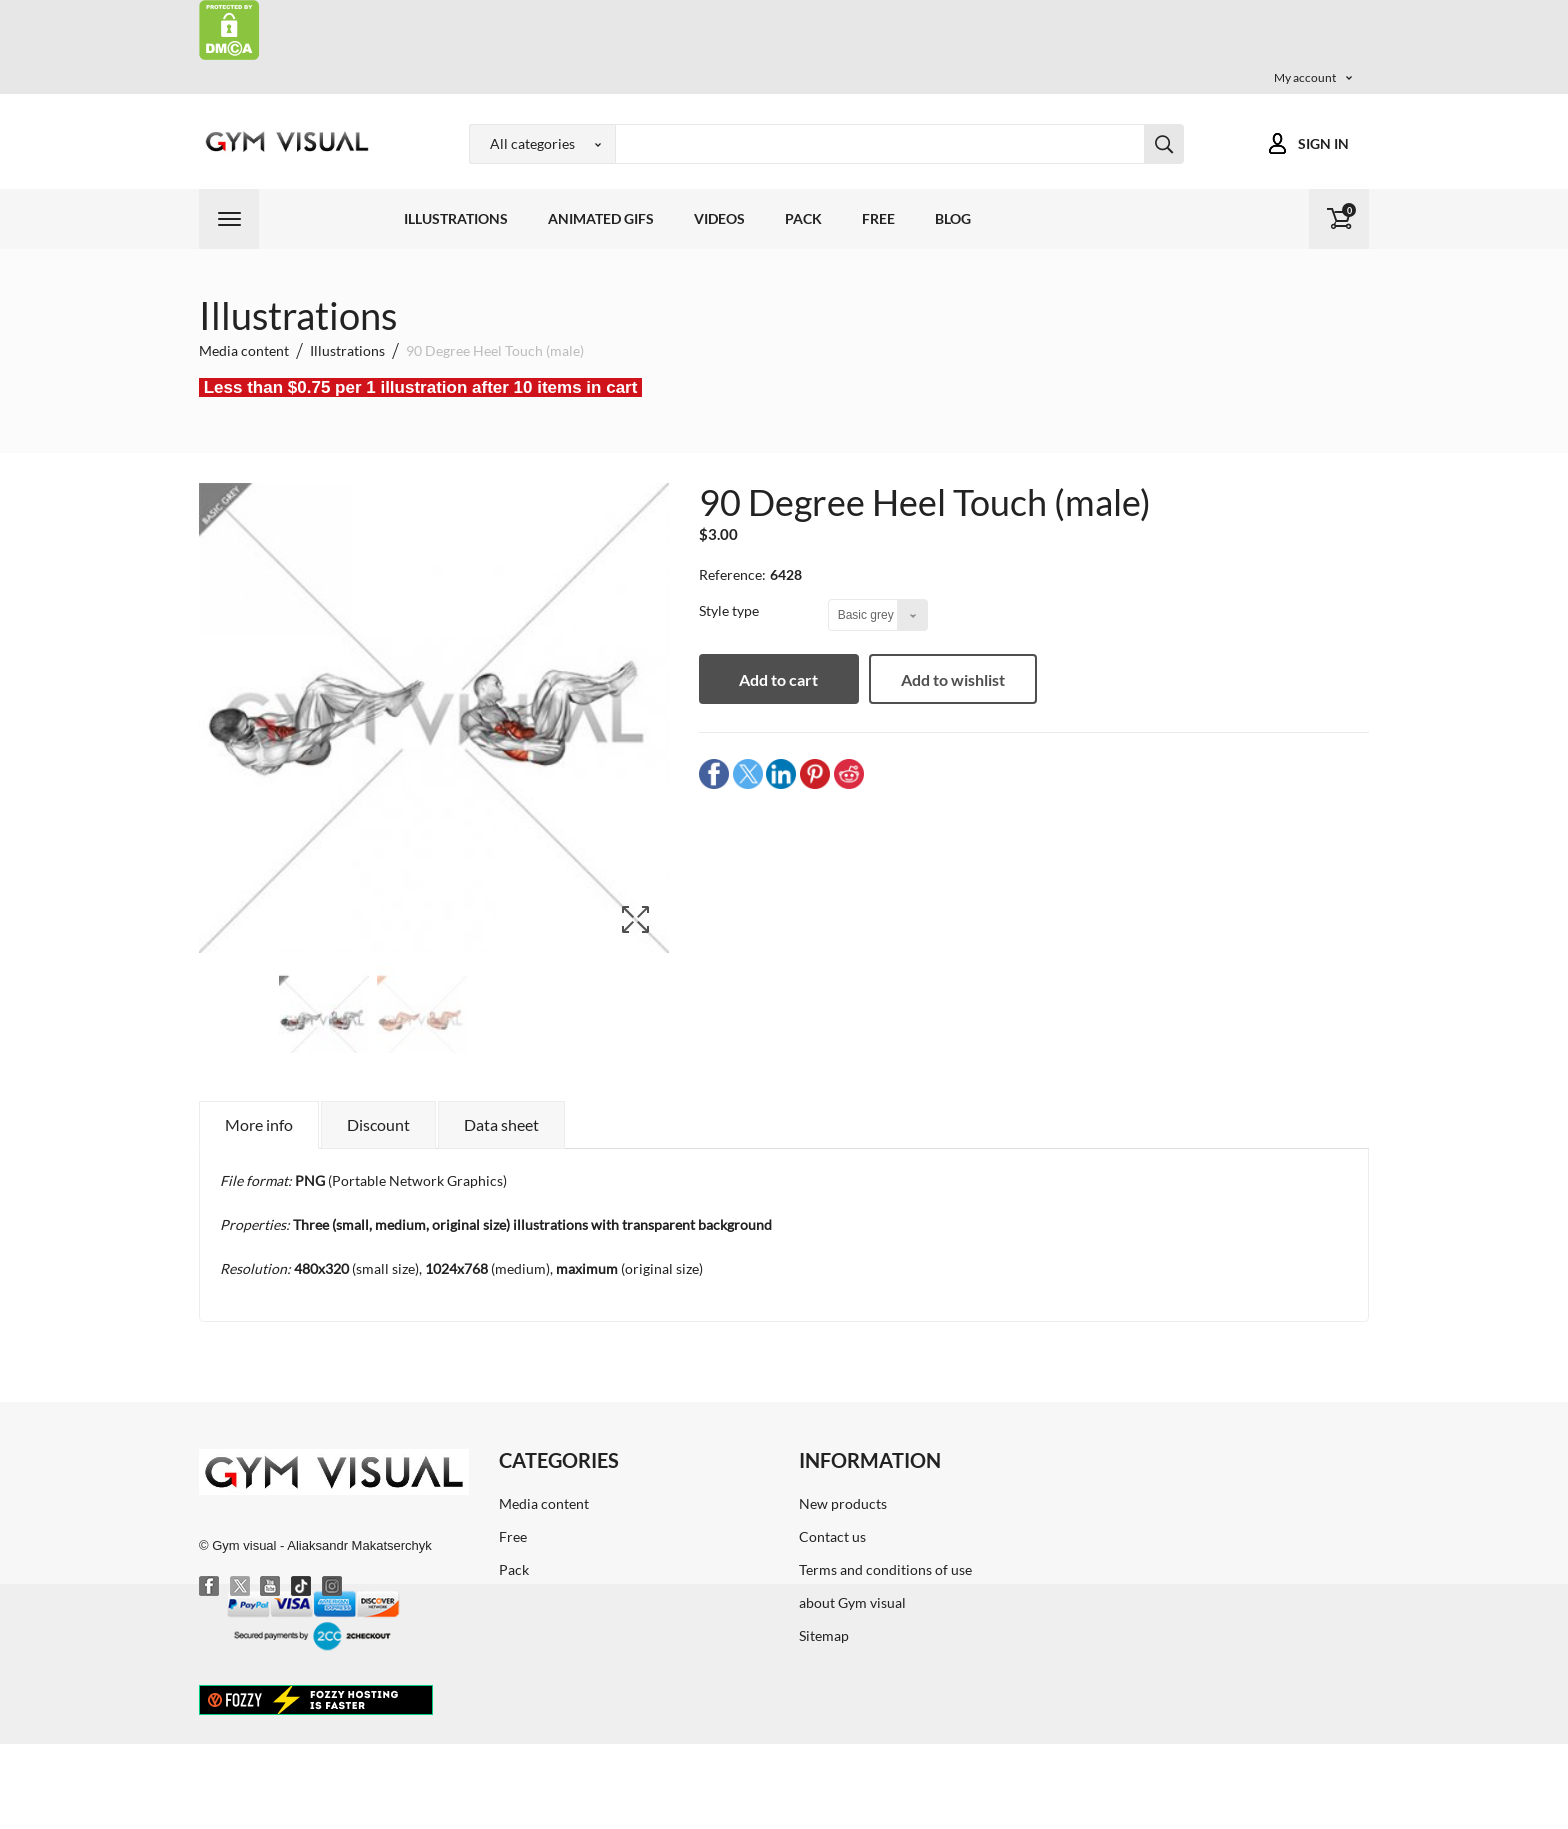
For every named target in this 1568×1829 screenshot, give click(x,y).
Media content (544, 1503)
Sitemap (824, 1635)
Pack (803, 218)
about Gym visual (852, 1602)
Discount (378, 1124)
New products (843, 1503)
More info (259, 1124)
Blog (953, 218)
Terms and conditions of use (885, 1569)
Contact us (832, 1536)
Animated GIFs (601, 218)
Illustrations (456, 218)
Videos (719, 218)
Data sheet (501, 1124)
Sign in (1323, 143)
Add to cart (779, 679)
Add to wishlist (953, 679)
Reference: (732, 574)
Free (878, 218)
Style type (730, 610)
